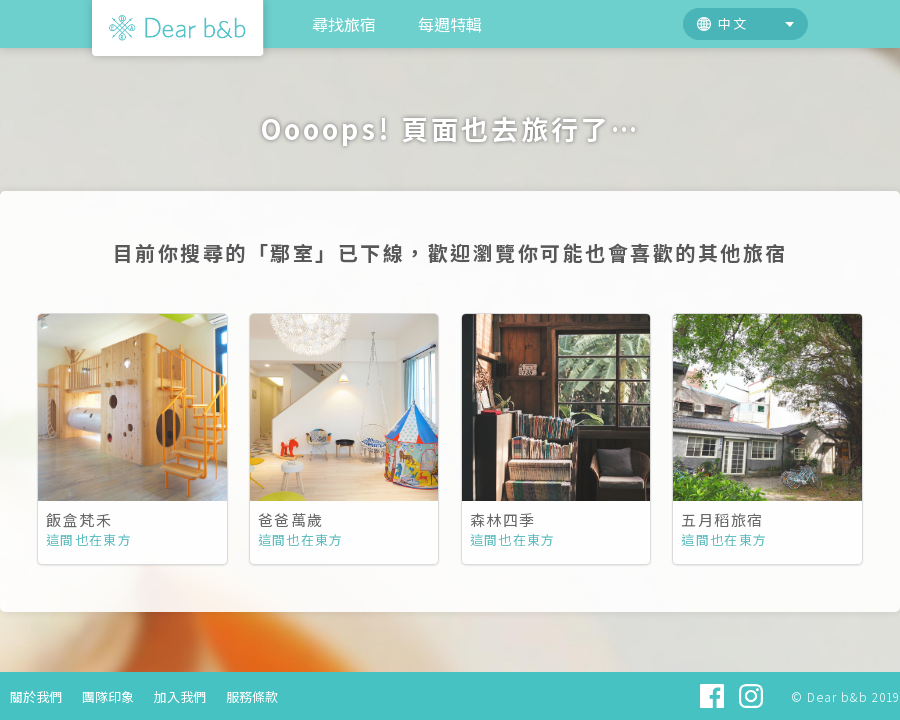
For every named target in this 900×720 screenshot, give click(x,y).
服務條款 (252, 696)
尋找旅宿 (344, 24)
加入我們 (180, 696)
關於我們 (36, 696)
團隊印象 (108, 696)
